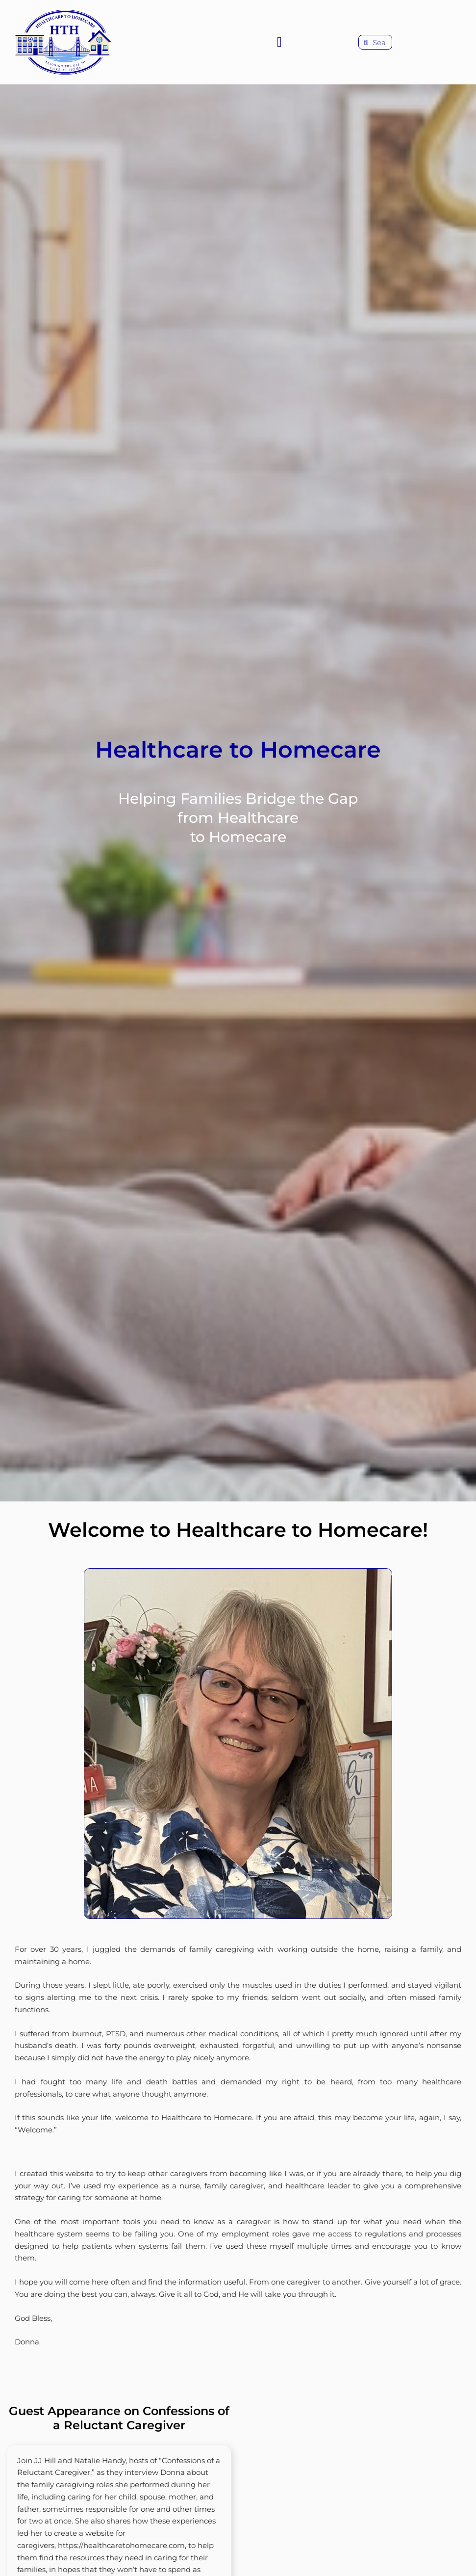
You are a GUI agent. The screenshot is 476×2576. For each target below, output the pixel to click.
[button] (279, 42)
